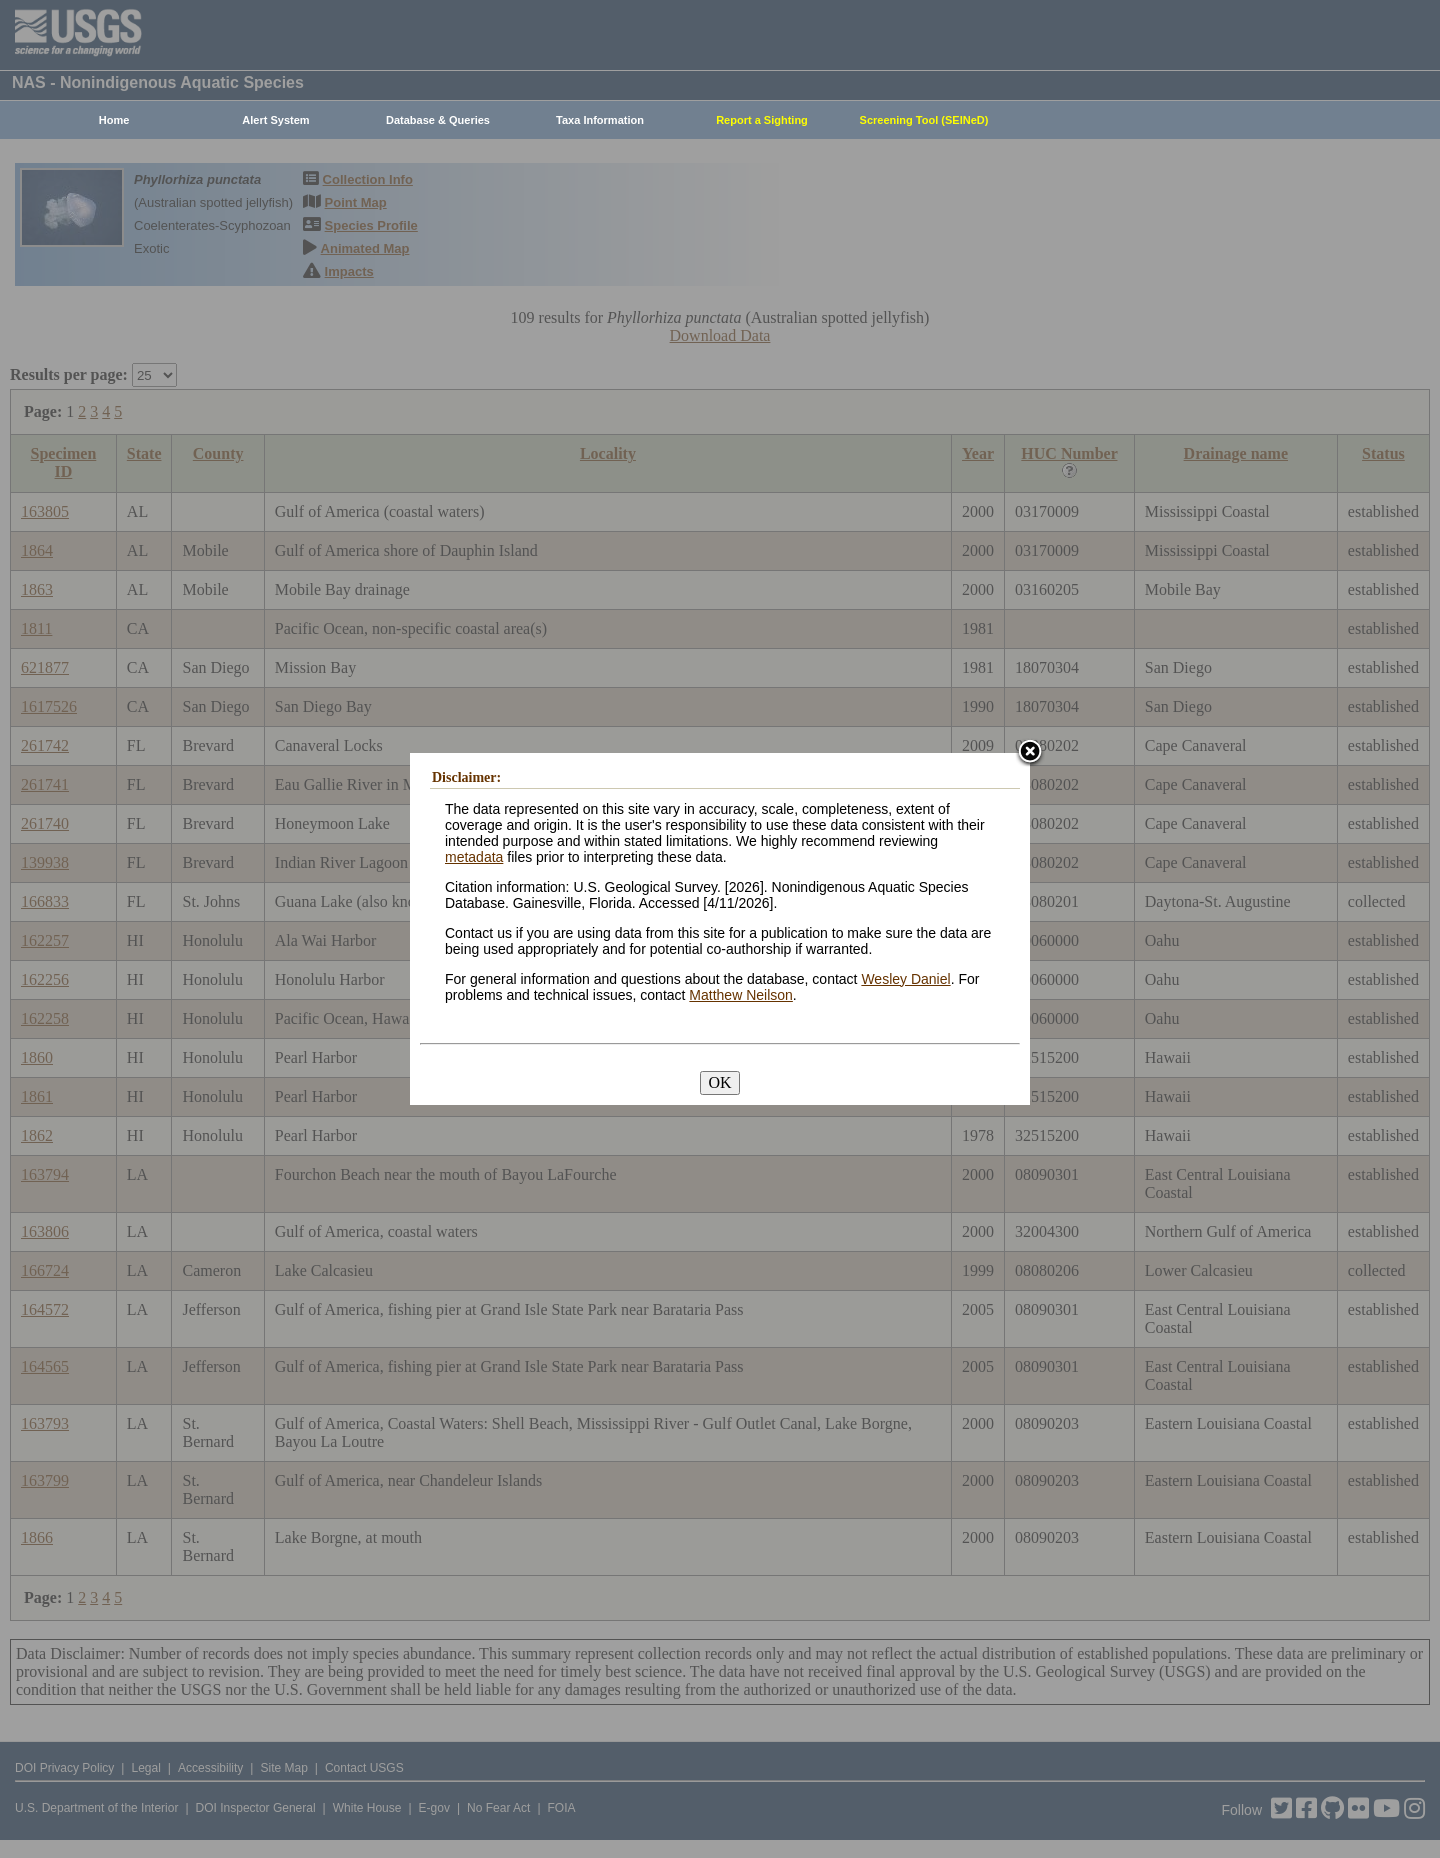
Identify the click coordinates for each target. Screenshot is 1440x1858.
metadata (474, 857)
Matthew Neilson (741, 995)
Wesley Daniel (905, 979)
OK (719, 1082)
